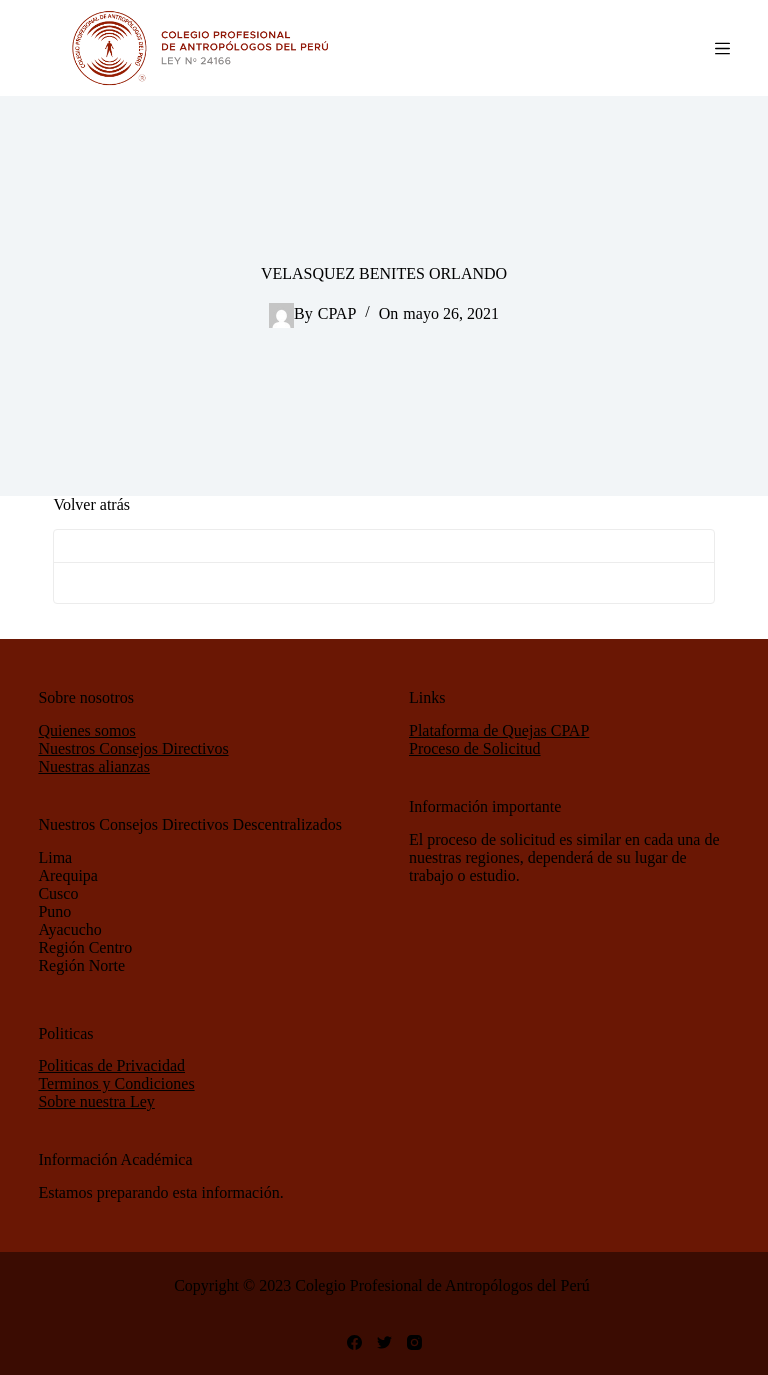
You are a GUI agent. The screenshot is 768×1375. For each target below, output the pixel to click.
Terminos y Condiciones (116, 1083)
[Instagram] (414, 1342)
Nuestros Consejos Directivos (133, 748)
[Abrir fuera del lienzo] (722, 48)
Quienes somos (86, 730)
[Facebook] (354, 1342)
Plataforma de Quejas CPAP (499, 730)
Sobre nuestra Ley (96, 1101)
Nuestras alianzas (94, 766)
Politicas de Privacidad (111, 1065)
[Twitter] (384, 1342)
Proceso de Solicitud (475, 748)
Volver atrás (91, 504)
